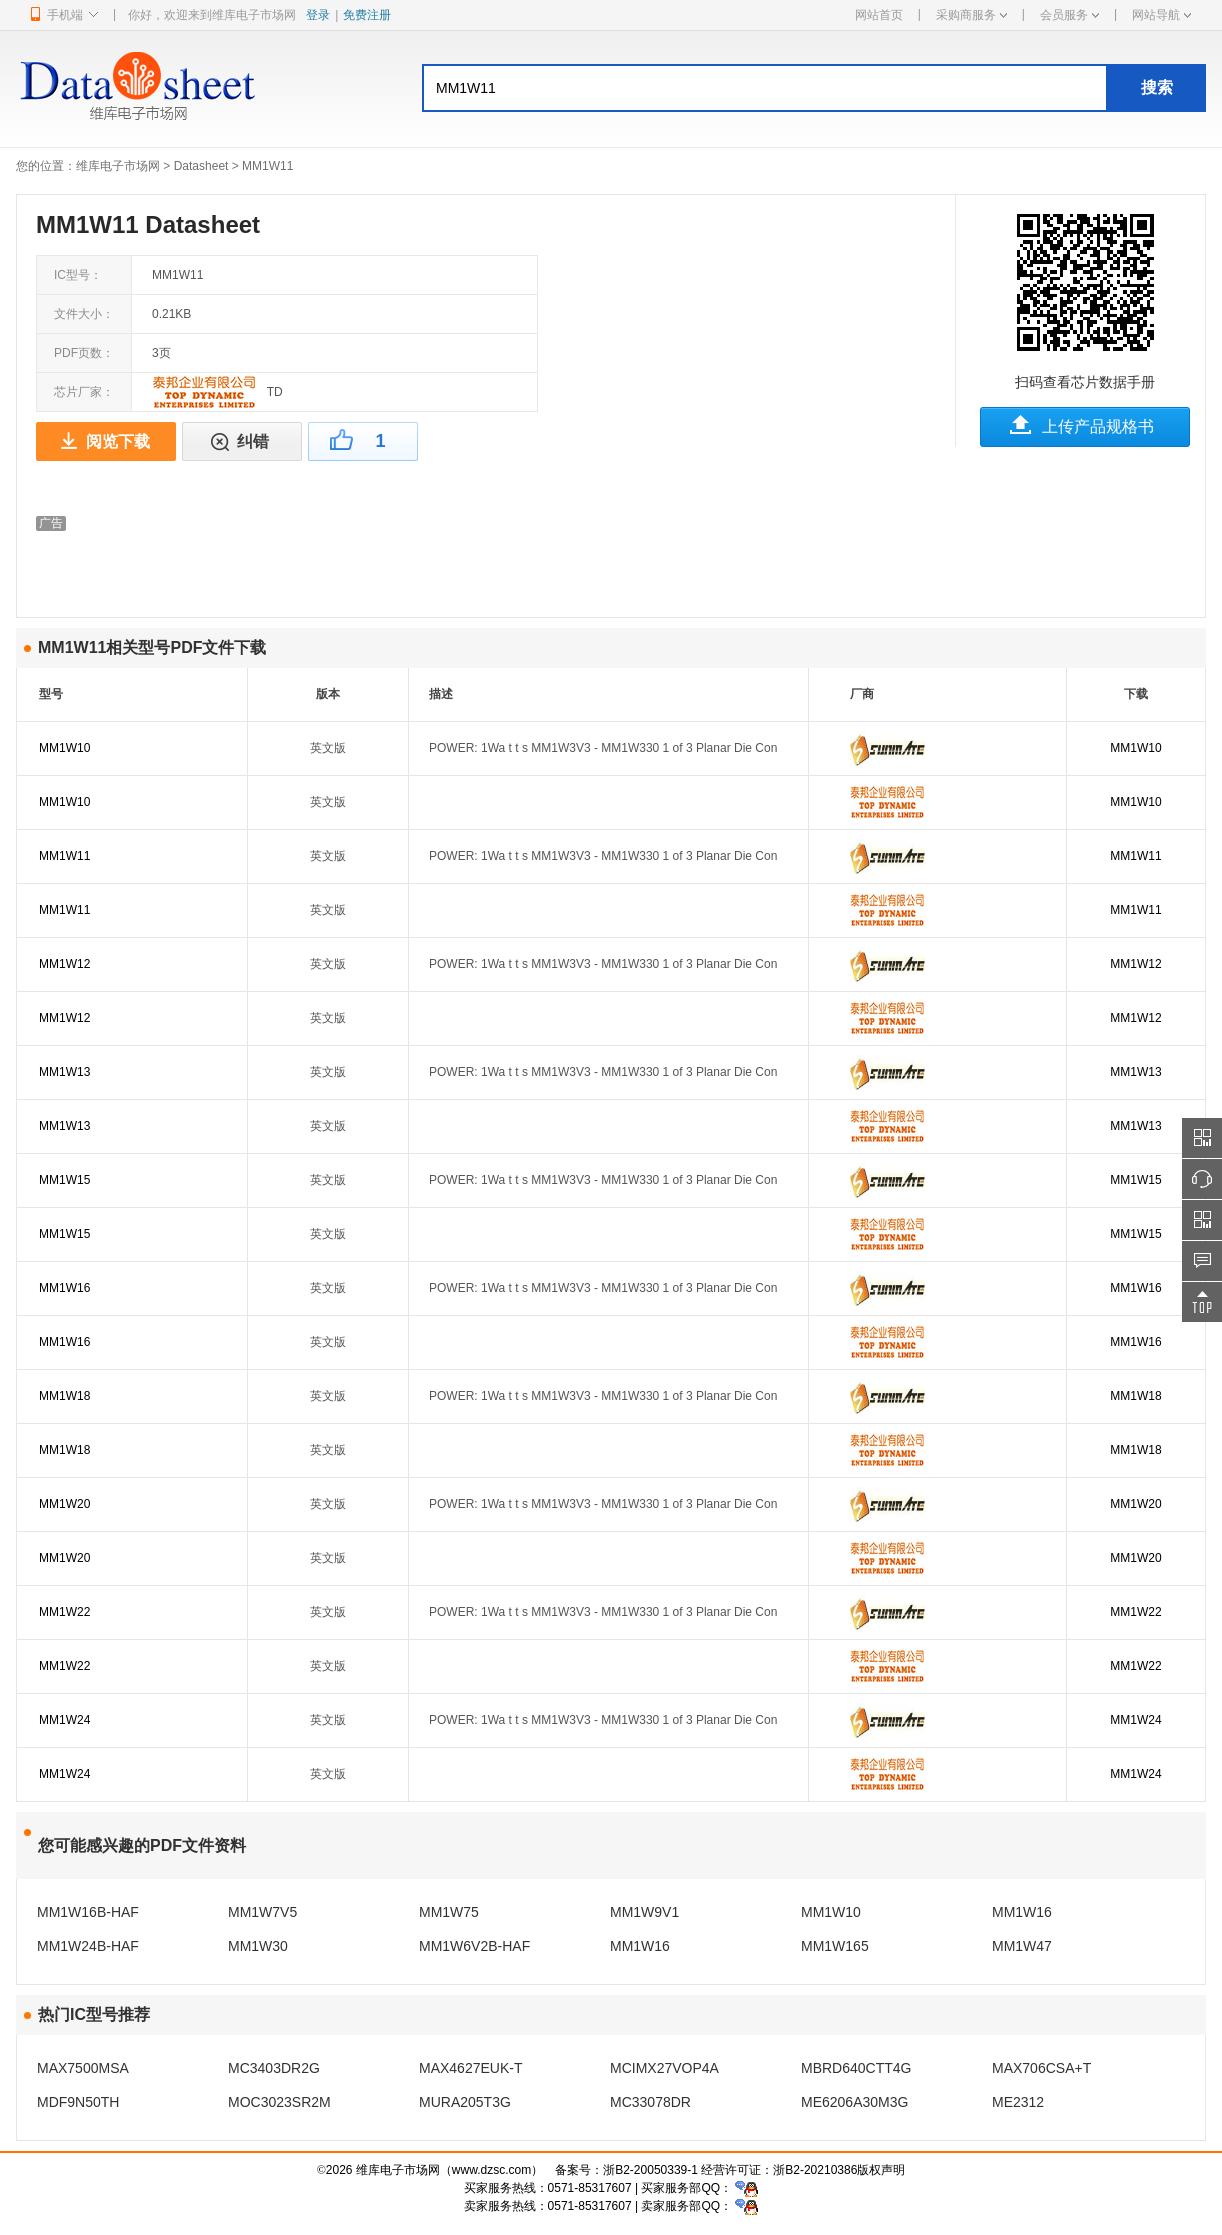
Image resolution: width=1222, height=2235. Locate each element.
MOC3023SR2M (279, 2102)
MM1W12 (64, 964)
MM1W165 (835, 1946)
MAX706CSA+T (1041, 2068)
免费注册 (367, 15)
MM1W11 (64, 856)
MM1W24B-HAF (88, 1946)
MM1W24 (64, 1720)
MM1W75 (449, 1912)
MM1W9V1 (644, 1912)
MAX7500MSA (83, 2068)
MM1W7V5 (262, 1912)
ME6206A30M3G (854, 2102)
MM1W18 (64, 1396)
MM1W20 (64, 1504)
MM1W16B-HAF (88, 1912)
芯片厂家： (84, 392)
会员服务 (1069, 15)
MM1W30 (258, 1946)
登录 (318, 15)
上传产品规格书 (1098, 426)
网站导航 (1161, 15)
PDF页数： (84, 353)
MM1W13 (64, 1072)
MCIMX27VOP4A (664, 2068)
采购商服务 (971, 15)
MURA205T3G (465, 2102)
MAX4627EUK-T (470, 2068)
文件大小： (84, 314)
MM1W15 (64, 1180)
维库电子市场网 (118, 166)
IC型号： (78, 275)
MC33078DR (650, 2102)
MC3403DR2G (274, 2068)
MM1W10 (64, 748)
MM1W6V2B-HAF (474, 1946)
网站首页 (879, 15)
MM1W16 (64, 1288)
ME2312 (1018, 2102)
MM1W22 (64, 1612)
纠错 (253, 441)
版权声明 (881, 2170)
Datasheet (201, 166)
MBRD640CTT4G (856, 2068)
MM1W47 (1022, 1946)
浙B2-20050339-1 (650, 2170)
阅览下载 (118, 441)
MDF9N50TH (78, 2102)
